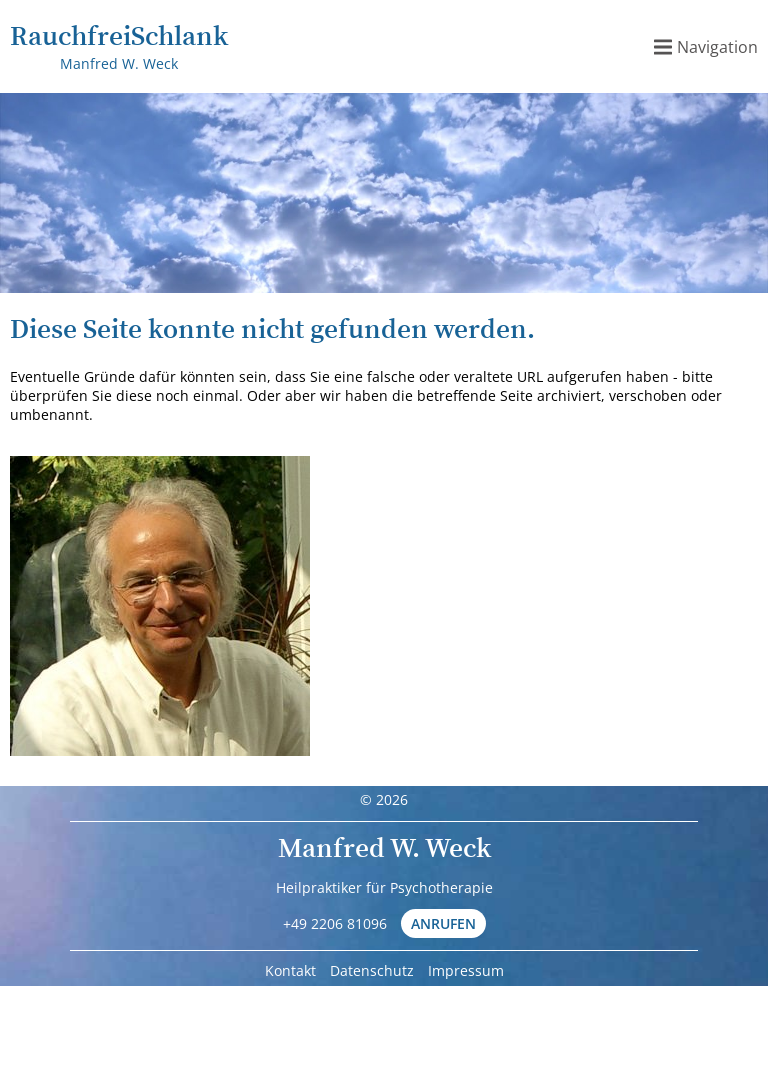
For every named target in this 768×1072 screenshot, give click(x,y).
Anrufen (443, 923)
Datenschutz (372, 970)
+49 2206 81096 (335, 923)
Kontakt (290, 970)
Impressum (466, 970)
